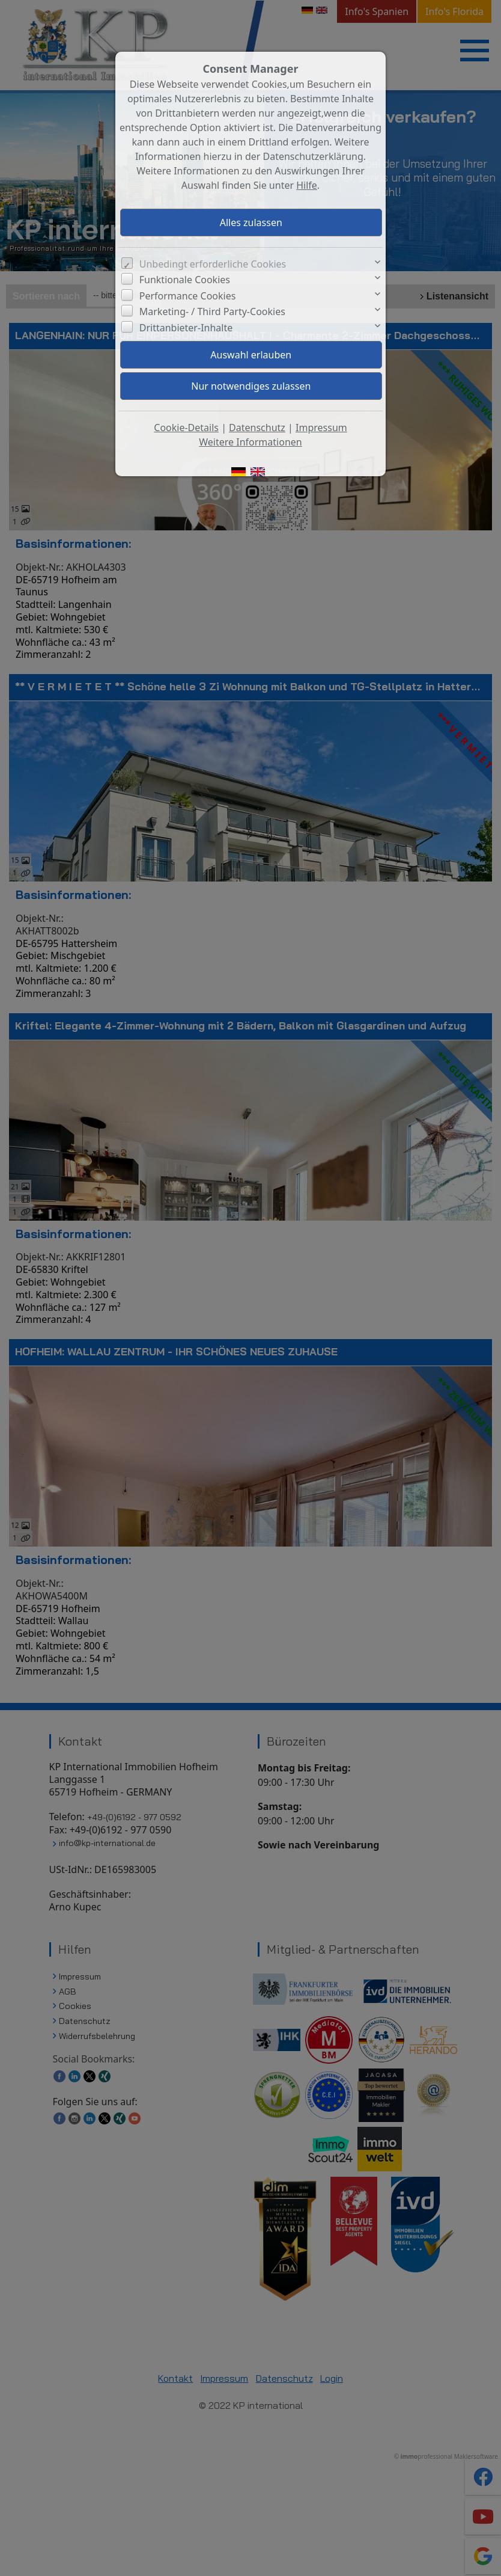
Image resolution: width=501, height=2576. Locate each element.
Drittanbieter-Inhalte (186, 327)
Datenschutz (257, 427)
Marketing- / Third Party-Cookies (212, 311)
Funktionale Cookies (184, 279)
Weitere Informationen (250, 442)
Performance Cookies (187, 295)
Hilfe (306, 185)
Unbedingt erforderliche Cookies (213, 264)
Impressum (321, 427)
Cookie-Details (186, 427)
